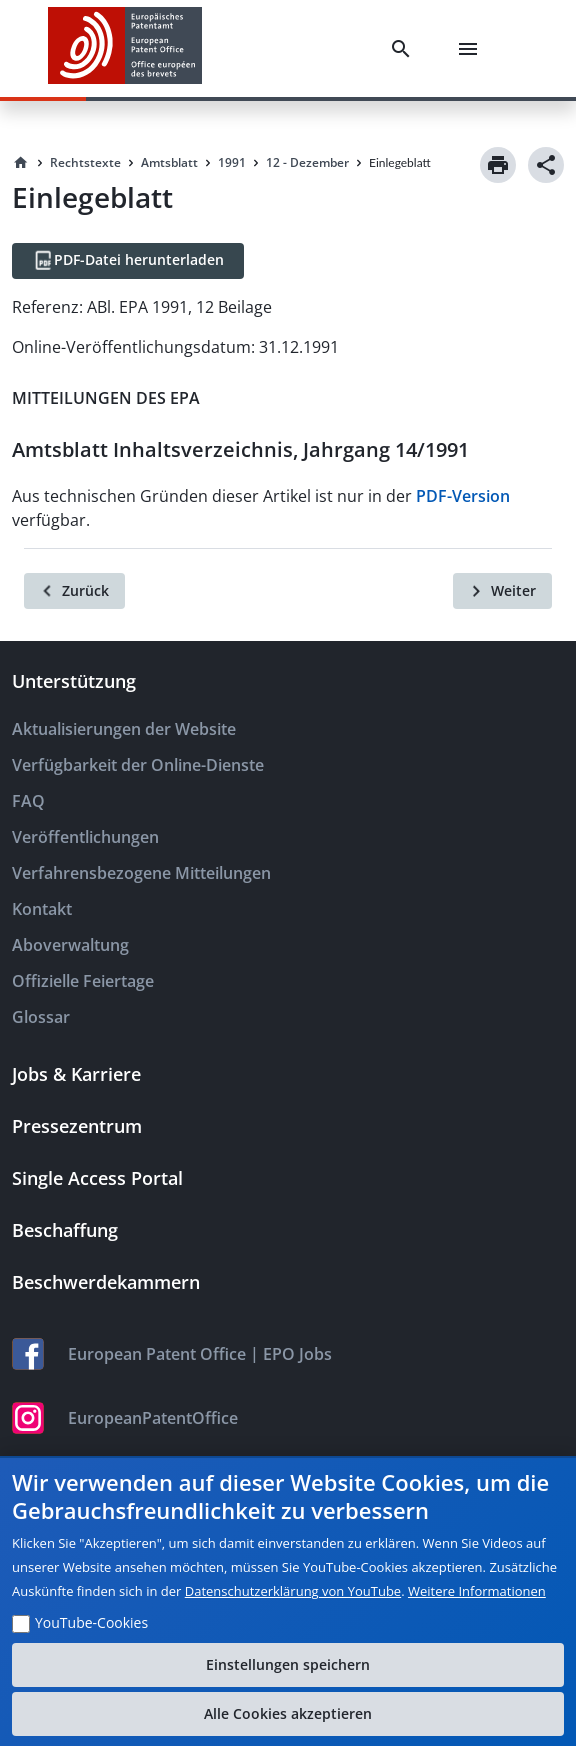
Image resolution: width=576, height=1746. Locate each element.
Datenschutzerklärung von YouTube (293, 1591)
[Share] (546, 165)
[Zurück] (74, 591)
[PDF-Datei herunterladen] (128, 261)
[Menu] (472, 49)
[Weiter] (502, 591)
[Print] (498, 165)
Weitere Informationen (477, 1591)
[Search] (405, 49)
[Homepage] (21, 163)
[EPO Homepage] (125, 48)
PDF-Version (463, 496)
